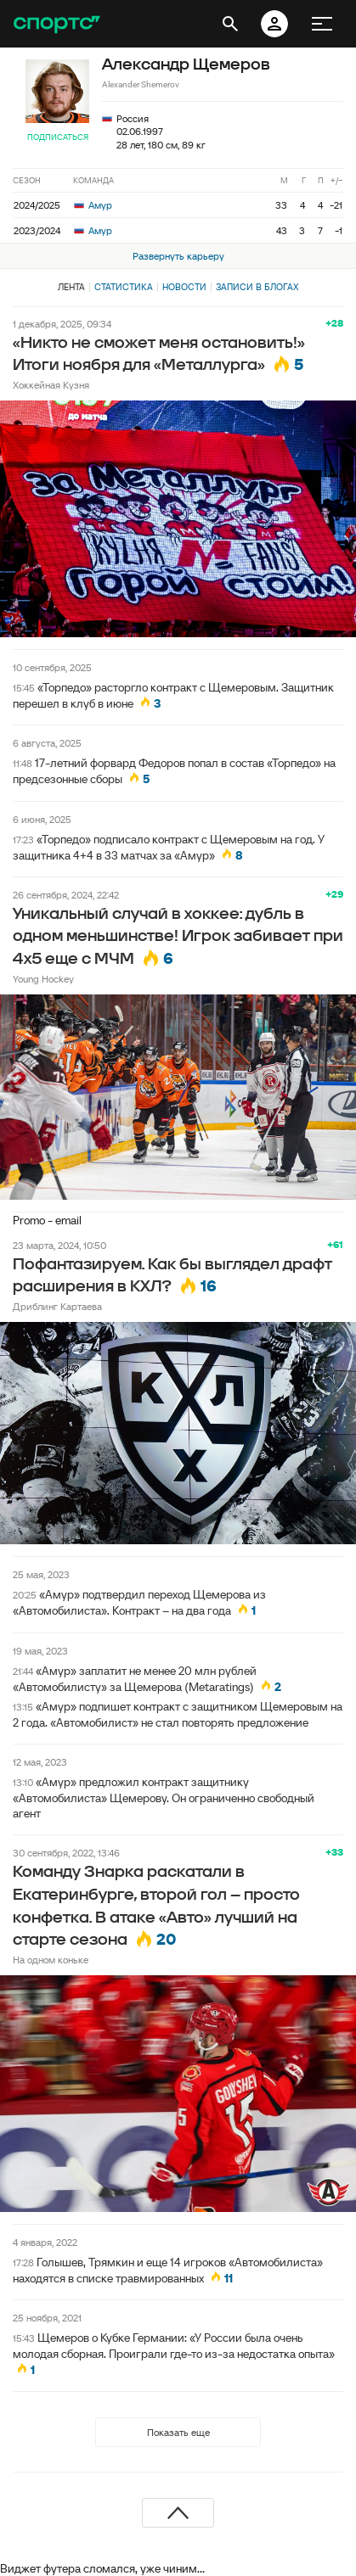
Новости (184, 287)
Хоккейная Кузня (51, 384)
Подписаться (57, 137)
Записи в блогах (257, 287)
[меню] (322, 24)
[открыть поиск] (230, 23)
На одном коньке (50, 1959)
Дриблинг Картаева (57, 1306)
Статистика (123, 287)
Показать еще (178, 2432)
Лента (71, 287)
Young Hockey (43, 978)
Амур (93, 205)
